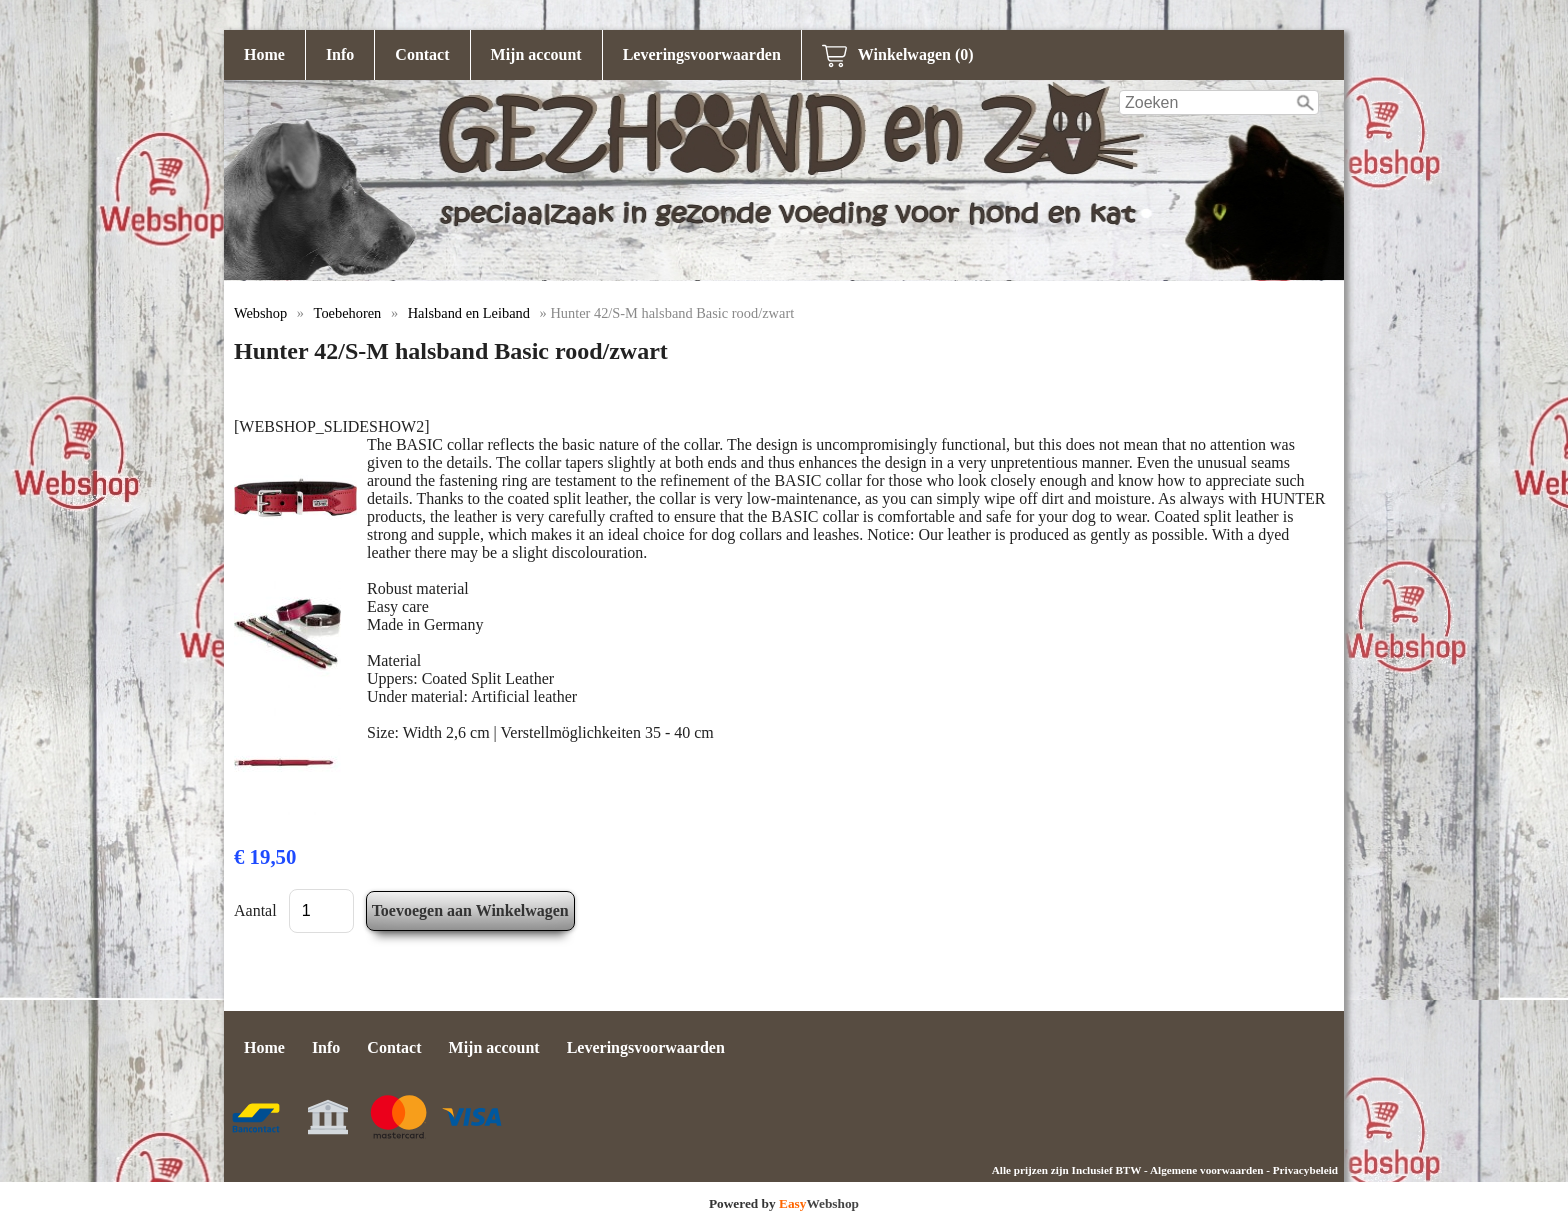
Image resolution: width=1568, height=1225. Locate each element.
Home (264, 54)
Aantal (255, 910)
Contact (422, 54)
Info (340, 54)
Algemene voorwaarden (1206, 1170)
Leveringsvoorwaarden (702, 54)
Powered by (784, 1203)
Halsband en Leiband (469, 313)
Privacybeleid (1305, 1170)
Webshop (260, 313)
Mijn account (536, 54)
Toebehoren (348, 313)
